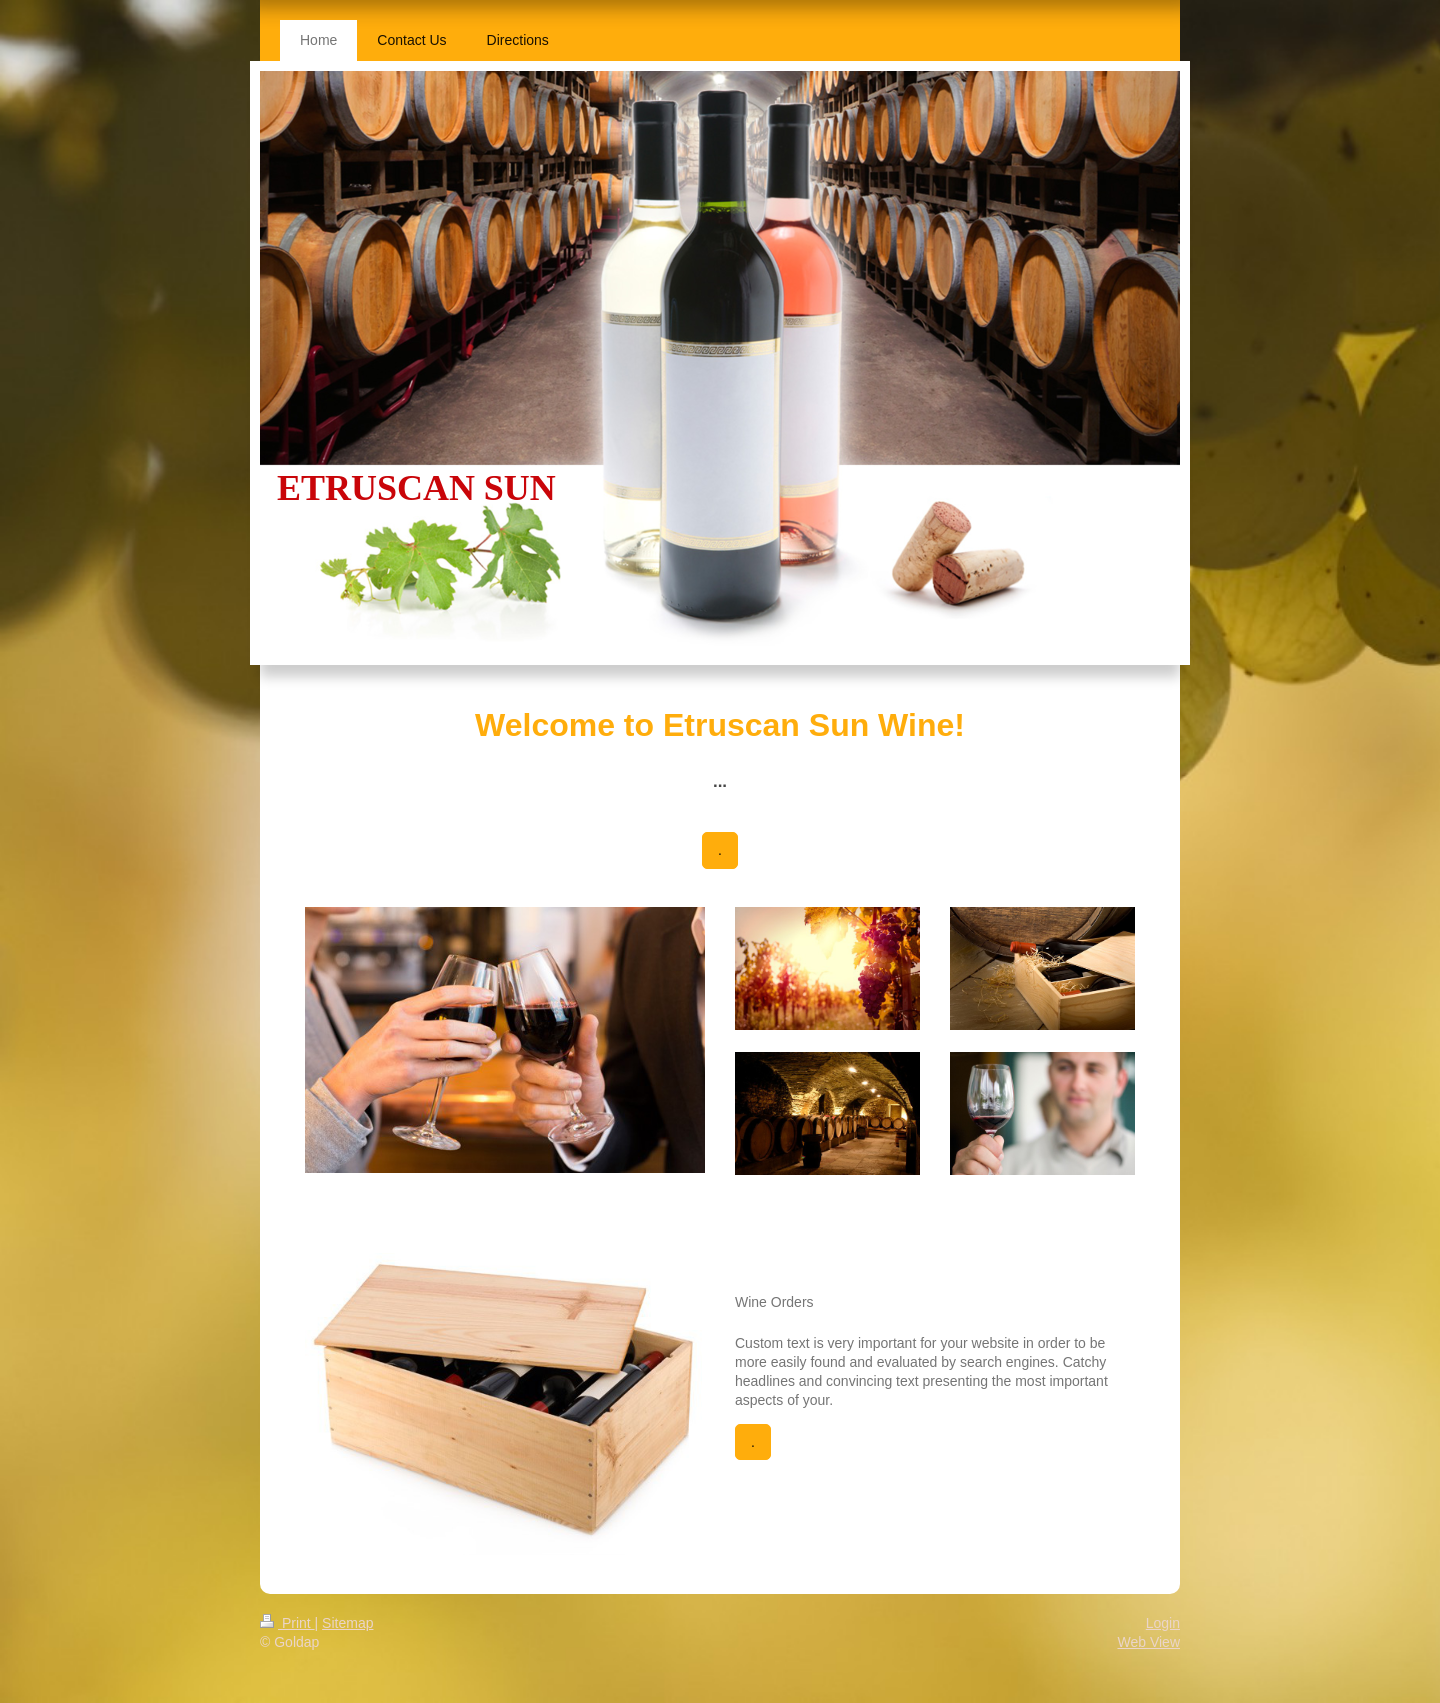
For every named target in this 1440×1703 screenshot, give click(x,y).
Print (287, 1623)
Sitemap (347, 1623)
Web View (1148, 1642)
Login (1163, 1623)
